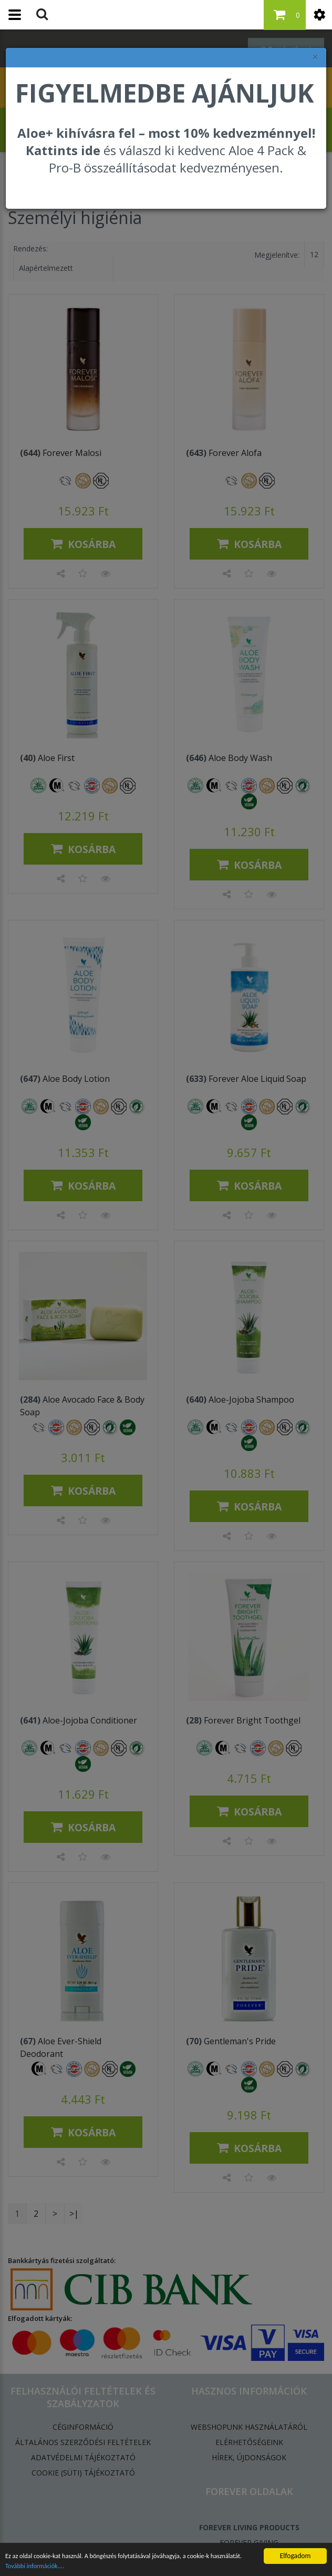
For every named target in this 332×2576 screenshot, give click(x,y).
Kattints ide (63, 150)
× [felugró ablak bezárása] (315, 57)
